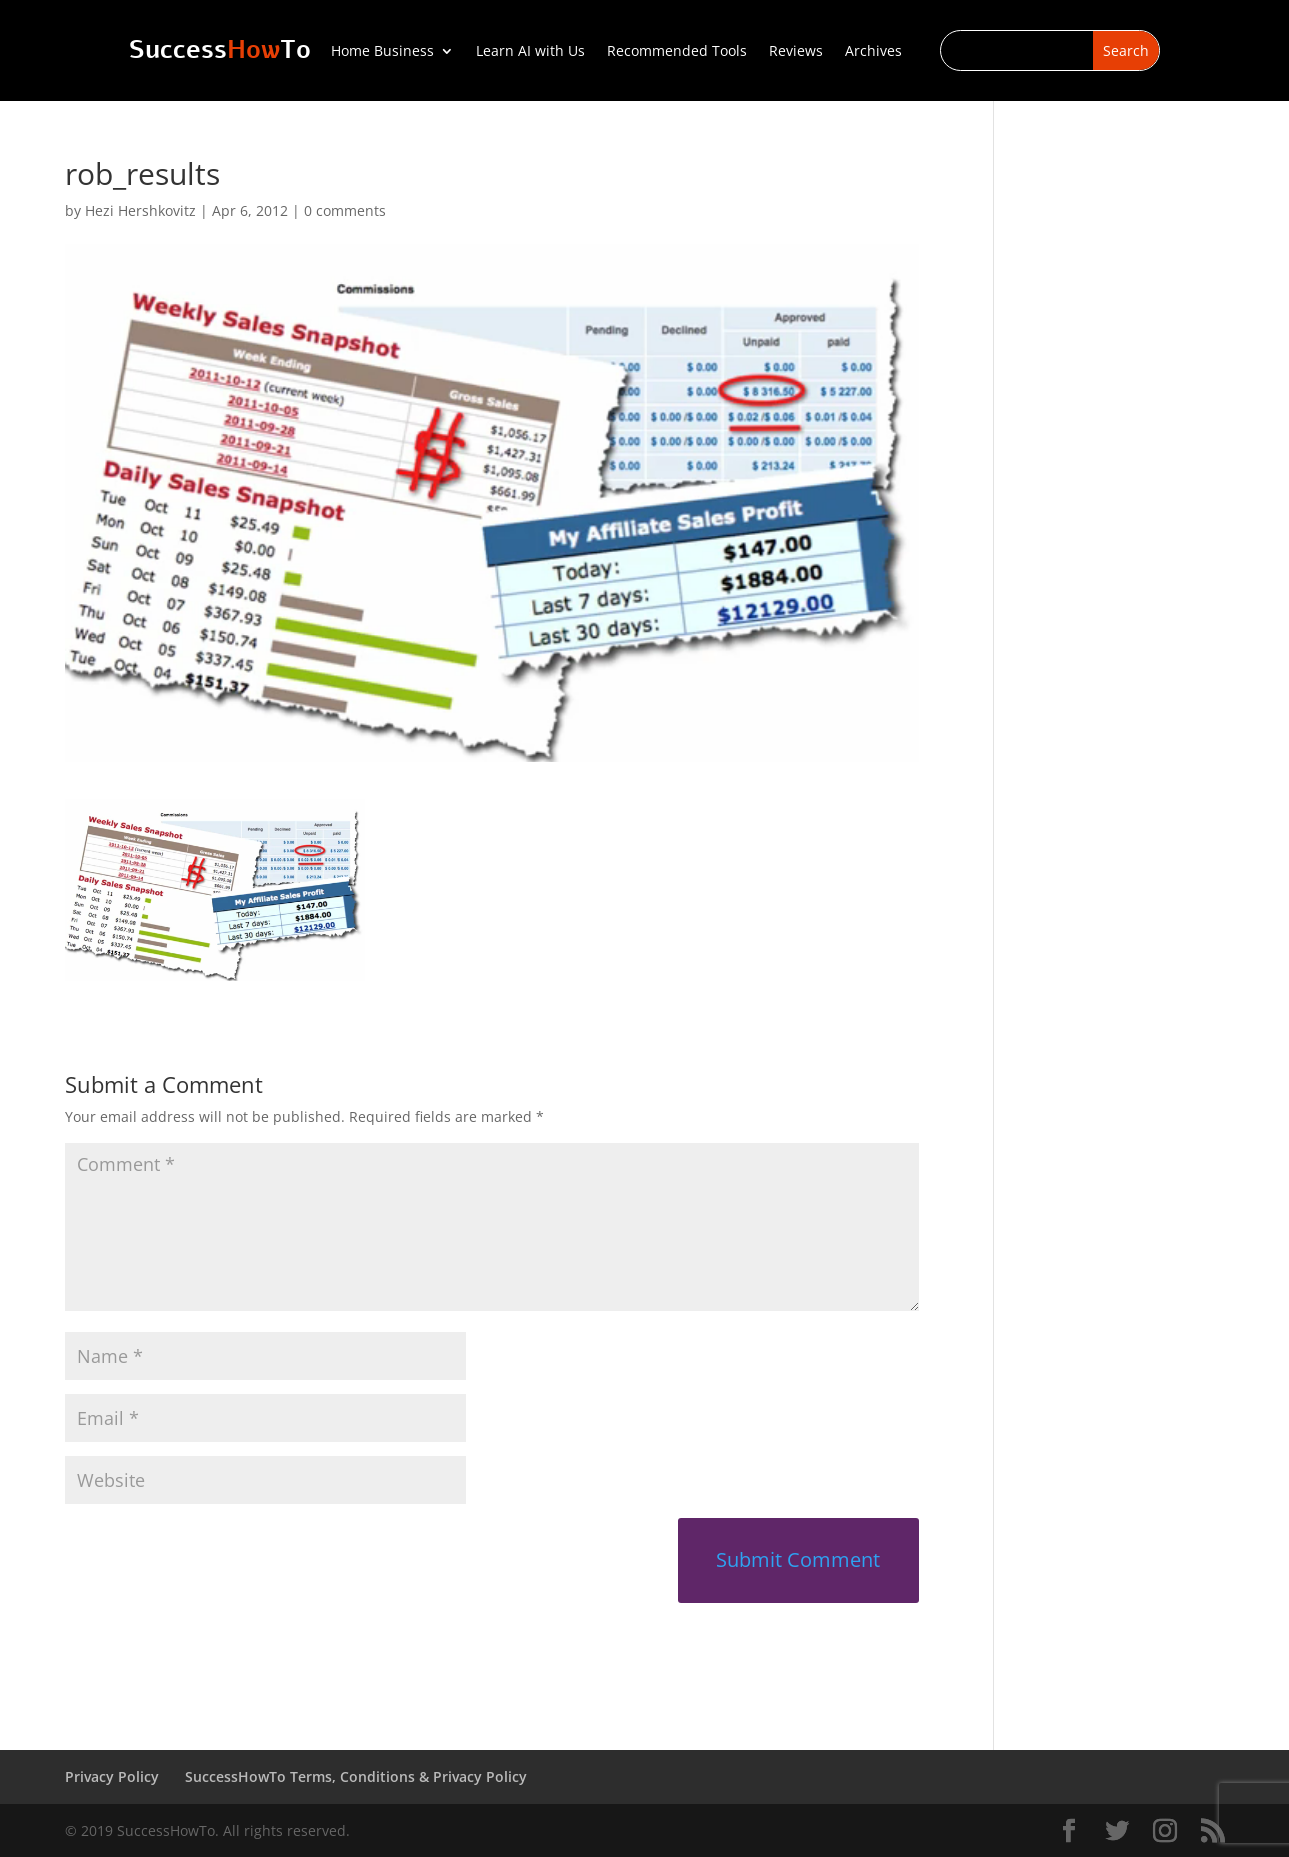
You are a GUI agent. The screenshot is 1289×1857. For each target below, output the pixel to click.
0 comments (345, 210)
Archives (873, 52)
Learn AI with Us (530, 52)
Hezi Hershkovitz (140, 210)
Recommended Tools (677, 52)
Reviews (796, 52)
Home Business (382, 52)
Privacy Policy (112, 1776)
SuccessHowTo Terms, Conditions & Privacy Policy (356, 1776)
